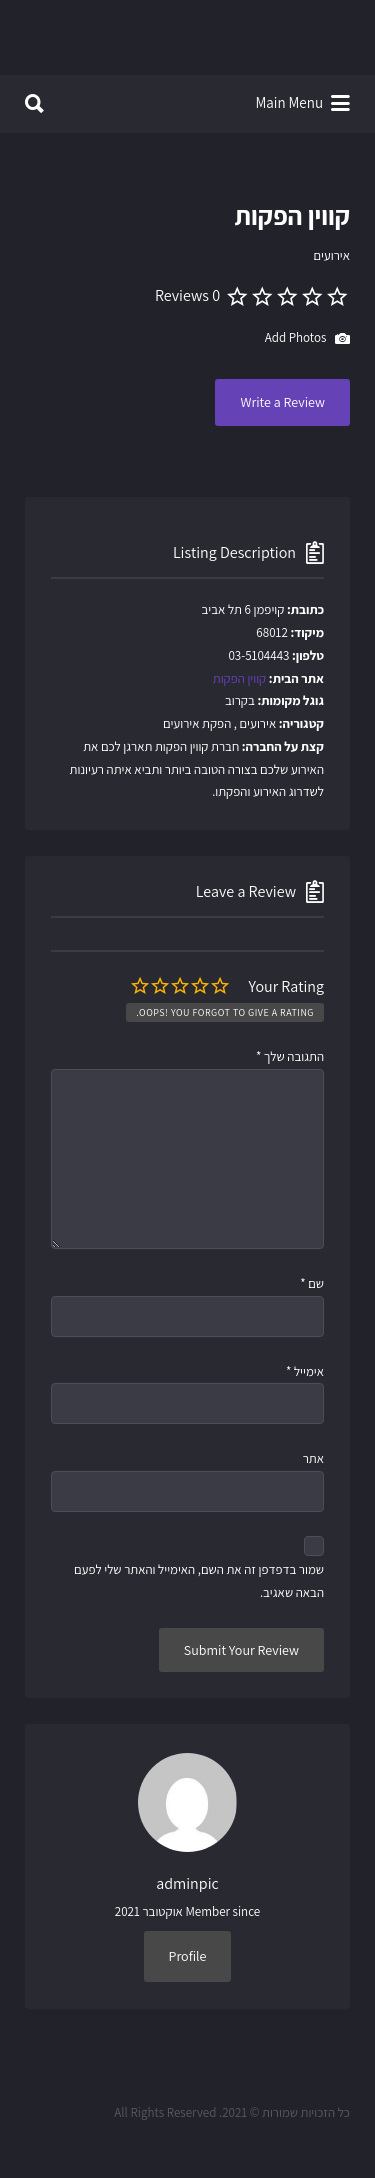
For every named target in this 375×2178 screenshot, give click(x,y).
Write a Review (282, 402)
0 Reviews (187, 295)
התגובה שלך (290, 1056)
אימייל (305, 1371)
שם (312, 1283)
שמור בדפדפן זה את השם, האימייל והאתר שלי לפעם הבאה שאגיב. (199, 1581)
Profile (188, 1956)
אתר (313, 1458)
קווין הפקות (239, 678)
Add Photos (307, 339)
